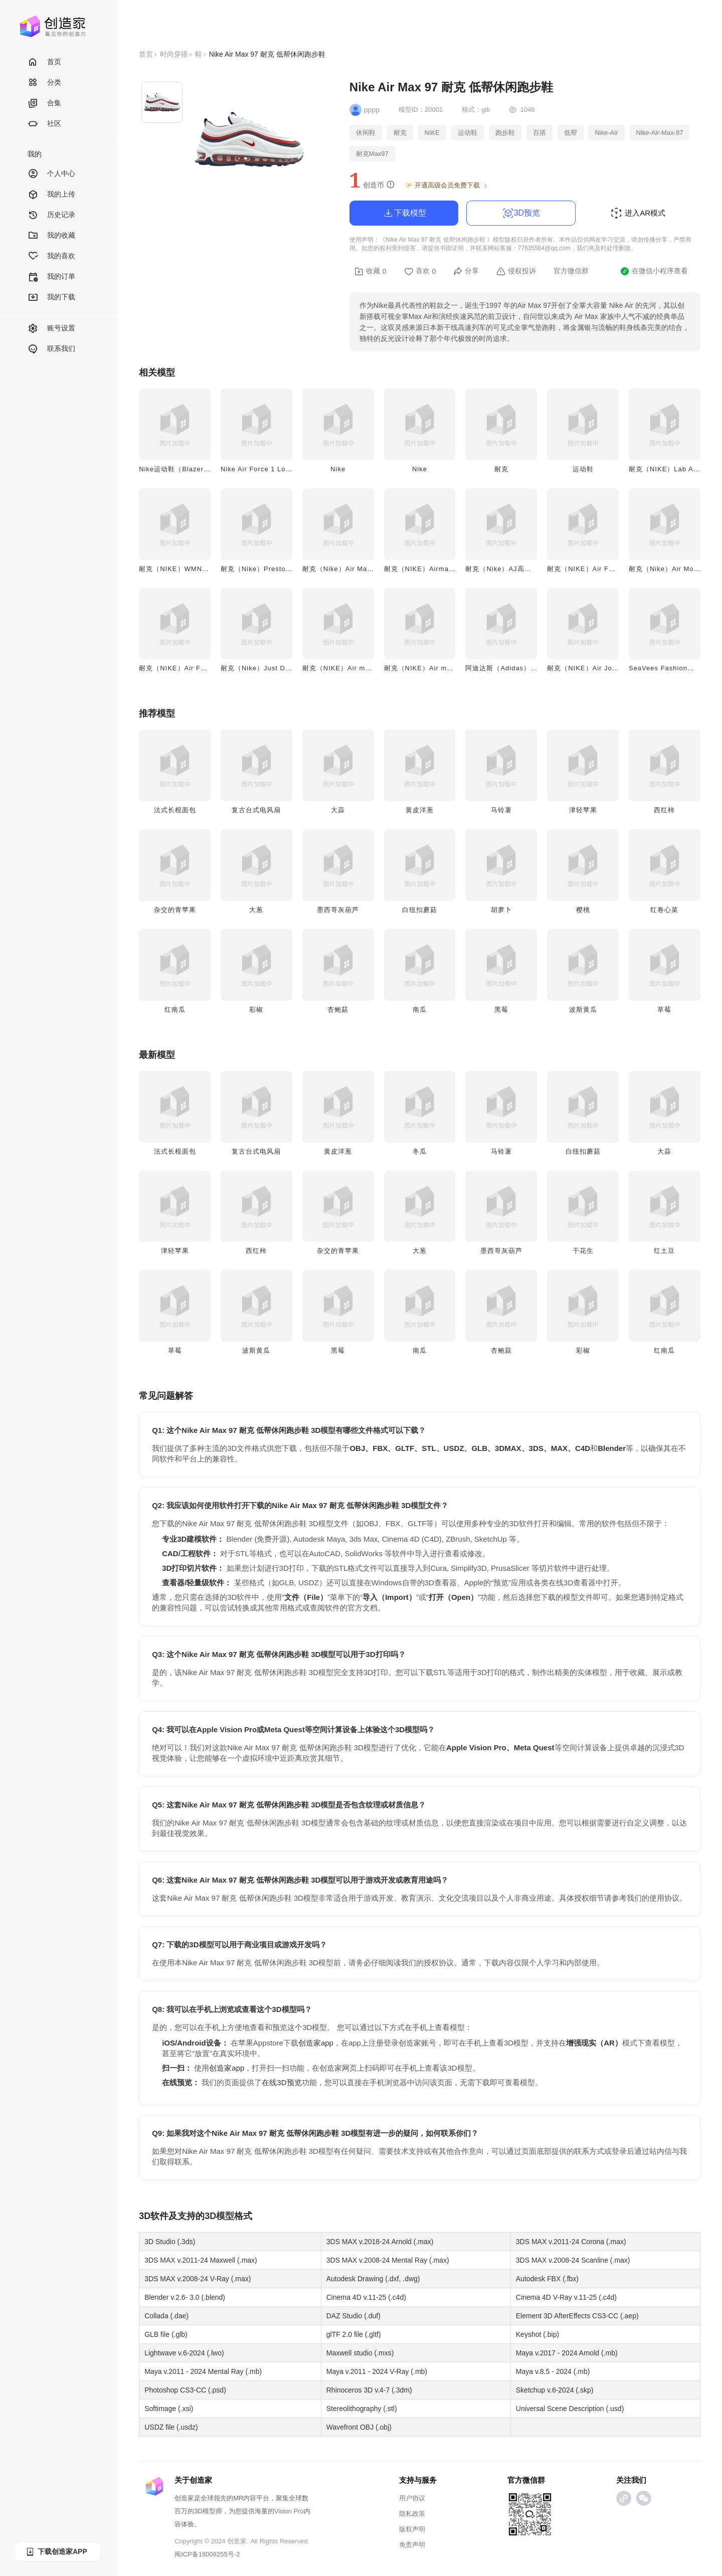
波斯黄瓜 (583, 1009)
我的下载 (51, 297)
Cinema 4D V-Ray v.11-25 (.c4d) (566, 2297)
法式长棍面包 (175, 810)
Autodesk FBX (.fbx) (547, 2279)
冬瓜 (420, 1151)
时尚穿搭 (174, 54)
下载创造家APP (56, 2551)
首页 (44, 62)
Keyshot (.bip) (537, 2334)
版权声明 (412, 2529)
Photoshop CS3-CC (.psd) (185, 2390)
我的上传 (51, 195)
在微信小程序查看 (654, 271)
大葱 (256, 909)
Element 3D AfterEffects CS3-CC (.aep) (577, 2316)
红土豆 (664, 1250)
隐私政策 (412, 2513)
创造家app (315, 2043)
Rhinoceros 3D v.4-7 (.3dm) (369, 2390)
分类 (44, 83)
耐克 (501, 469)
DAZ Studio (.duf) (353, 2316)
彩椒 (256, 1009)
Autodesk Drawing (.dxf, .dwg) (373, 2279)
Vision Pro (289, 2511)
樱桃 (583, 909)
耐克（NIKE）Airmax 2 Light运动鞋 (441, 569)
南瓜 (420, 1009)
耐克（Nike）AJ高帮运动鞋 (508, 569)
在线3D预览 (281, 2082)
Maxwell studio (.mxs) (360, 2353)
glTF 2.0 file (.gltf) (353, 2334)
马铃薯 (501, 810)
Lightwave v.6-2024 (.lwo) (184, 2353)
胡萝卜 (501, 909)
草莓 (664, 1009)
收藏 (370, 271)
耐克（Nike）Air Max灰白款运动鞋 (357, 569)
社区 (44, 124)
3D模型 (219, 2216)
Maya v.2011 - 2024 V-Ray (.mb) (376, 2371)
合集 (44, 103)
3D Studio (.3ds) (169, 2242)
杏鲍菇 (337, 1009)
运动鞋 (583, 469)
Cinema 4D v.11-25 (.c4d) (366, 2297)
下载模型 (404, 213)
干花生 (583, 1250)
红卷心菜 (664, 909)
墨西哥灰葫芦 (338, 909)
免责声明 (412, 2544)
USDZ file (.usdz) (171, 2427)
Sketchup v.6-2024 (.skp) (555, 2390)
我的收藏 (51, 236)
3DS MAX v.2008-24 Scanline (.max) (573, 2260)
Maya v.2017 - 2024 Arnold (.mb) (567, 2353)
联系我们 (51, 349)
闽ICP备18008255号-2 (207, 2554)
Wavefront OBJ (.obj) (359, 2427)
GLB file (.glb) (166, 2334)
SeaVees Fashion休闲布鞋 (672, 668)
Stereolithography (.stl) (361, 2409)
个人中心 (51, 174)
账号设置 (51, 328)
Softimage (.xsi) (168, 2409)
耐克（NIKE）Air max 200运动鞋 (355, 668)
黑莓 (501, 1009)
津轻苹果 (583, 810)
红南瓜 (175, 1009)
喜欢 (420, 271)
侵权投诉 (516, 271)
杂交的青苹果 (175, 909)
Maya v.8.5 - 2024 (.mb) (553, 2371)
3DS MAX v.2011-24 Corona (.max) (571, 2242)
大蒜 (338, 810)
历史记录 (51, 215)
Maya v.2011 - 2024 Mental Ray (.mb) (203, 2371)
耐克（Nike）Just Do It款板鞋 (269, 668)
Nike (337, 469)
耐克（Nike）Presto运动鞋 (264, 569)
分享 (466, 271)
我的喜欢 (51, 256)
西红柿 (664, 810)
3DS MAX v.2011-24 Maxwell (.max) (200, 2260)
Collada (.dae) (166, 2316)
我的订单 (51, 277)
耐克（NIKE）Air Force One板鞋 (600, 569)
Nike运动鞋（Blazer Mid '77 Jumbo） (200, 469)
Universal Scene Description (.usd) (570, 2409)
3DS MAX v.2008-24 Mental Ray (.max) (387, 2260)
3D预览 (521, 213)
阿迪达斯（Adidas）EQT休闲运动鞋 (522, 668)
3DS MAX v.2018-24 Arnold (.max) (380, 2242)
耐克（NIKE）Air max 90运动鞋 (435, 668)
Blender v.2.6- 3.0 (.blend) (184, 2297)
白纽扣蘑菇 (419, 909)
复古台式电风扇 (256, 810)
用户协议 (412, 2498)
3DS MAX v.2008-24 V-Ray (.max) (197, 2279)
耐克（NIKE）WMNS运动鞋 (183, 569)
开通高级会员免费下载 (446, 185)
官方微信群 (571, 271)
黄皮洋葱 (420, 810)
